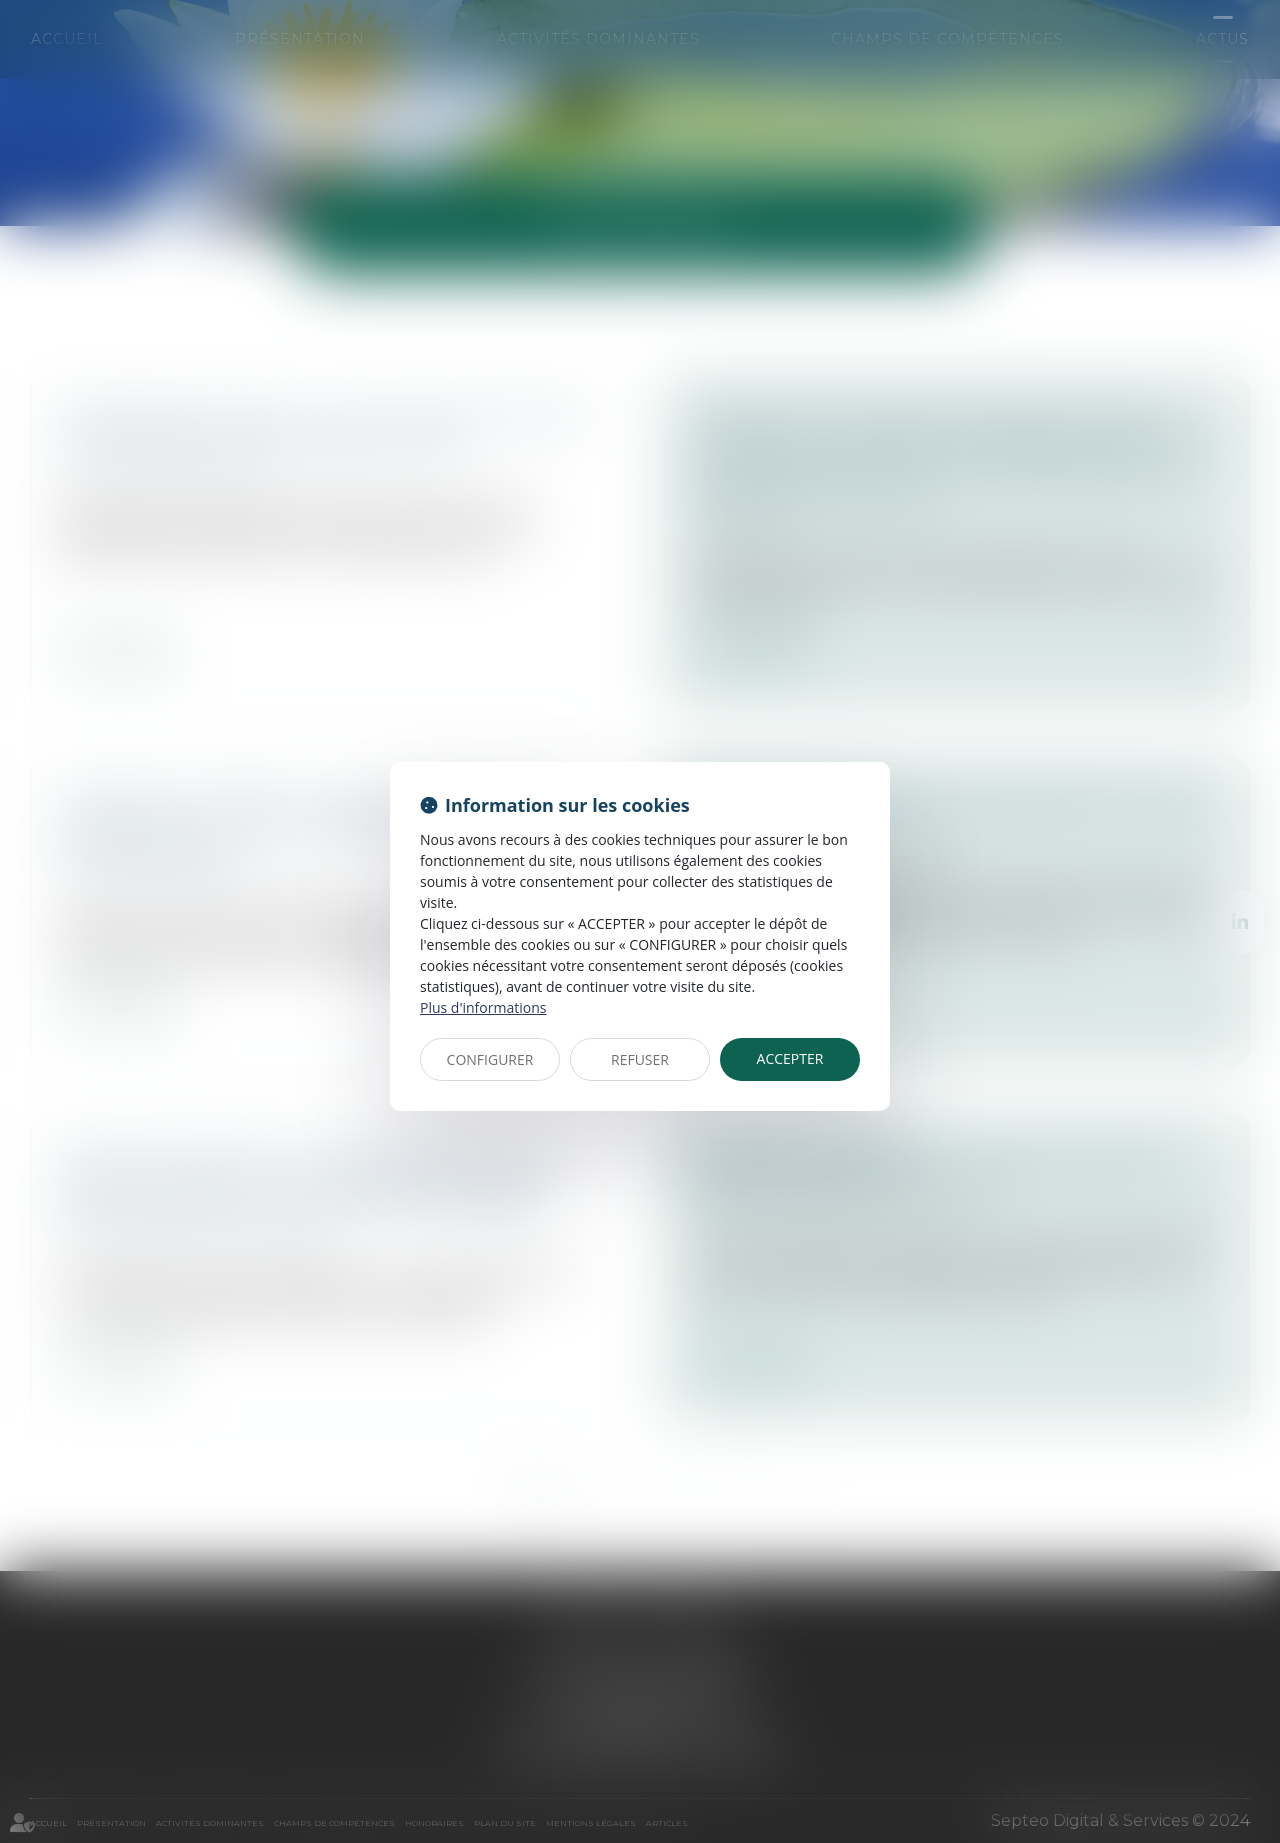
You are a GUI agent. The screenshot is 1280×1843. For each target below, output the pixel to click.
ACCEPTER (790, 1058)
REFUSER (640, 1059)
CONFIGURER (490, 1059)
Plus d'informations (483, 1007)
